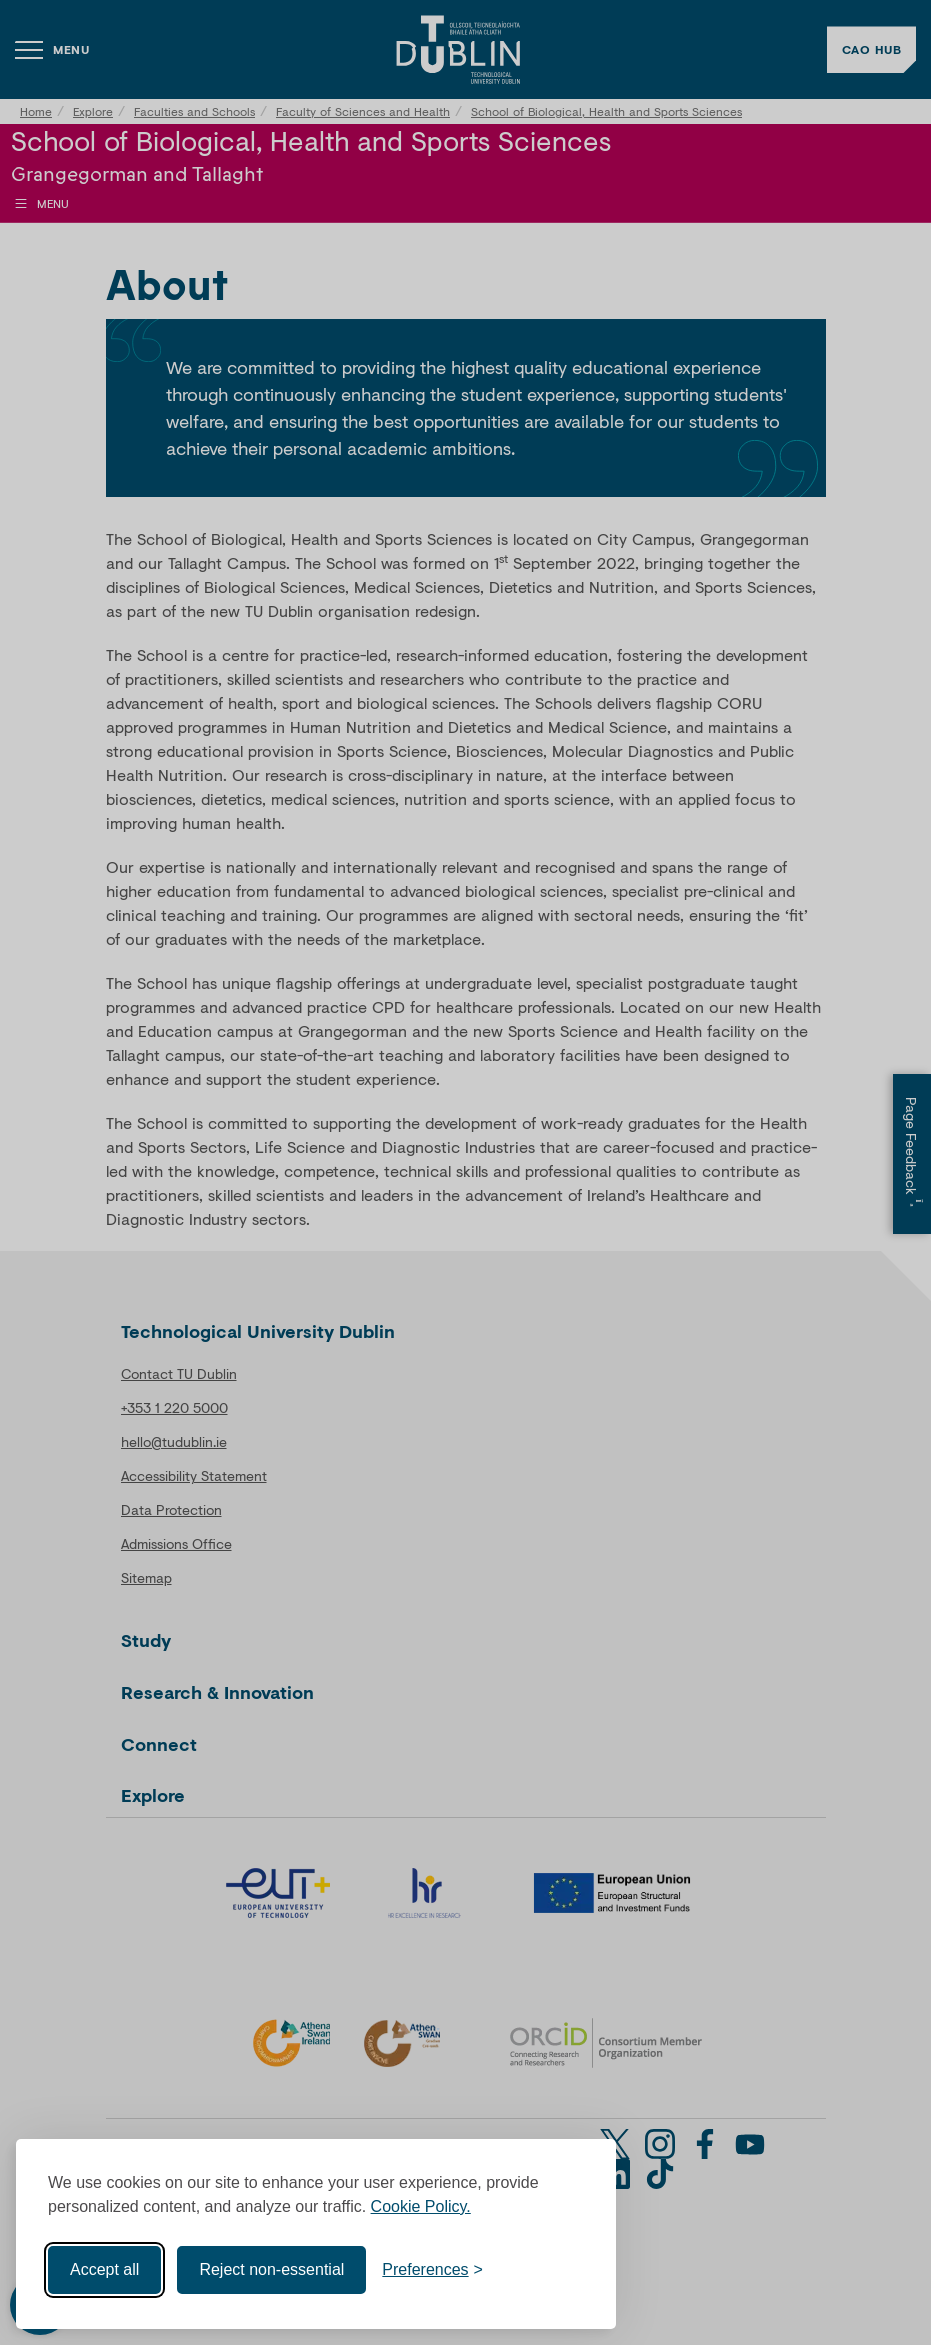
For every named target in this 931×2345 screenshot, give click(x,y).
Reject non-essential (271, 2269)
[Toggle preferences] (432, 2270)
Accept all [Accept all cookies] (104, 2269)
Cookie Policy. (421, 2206)
